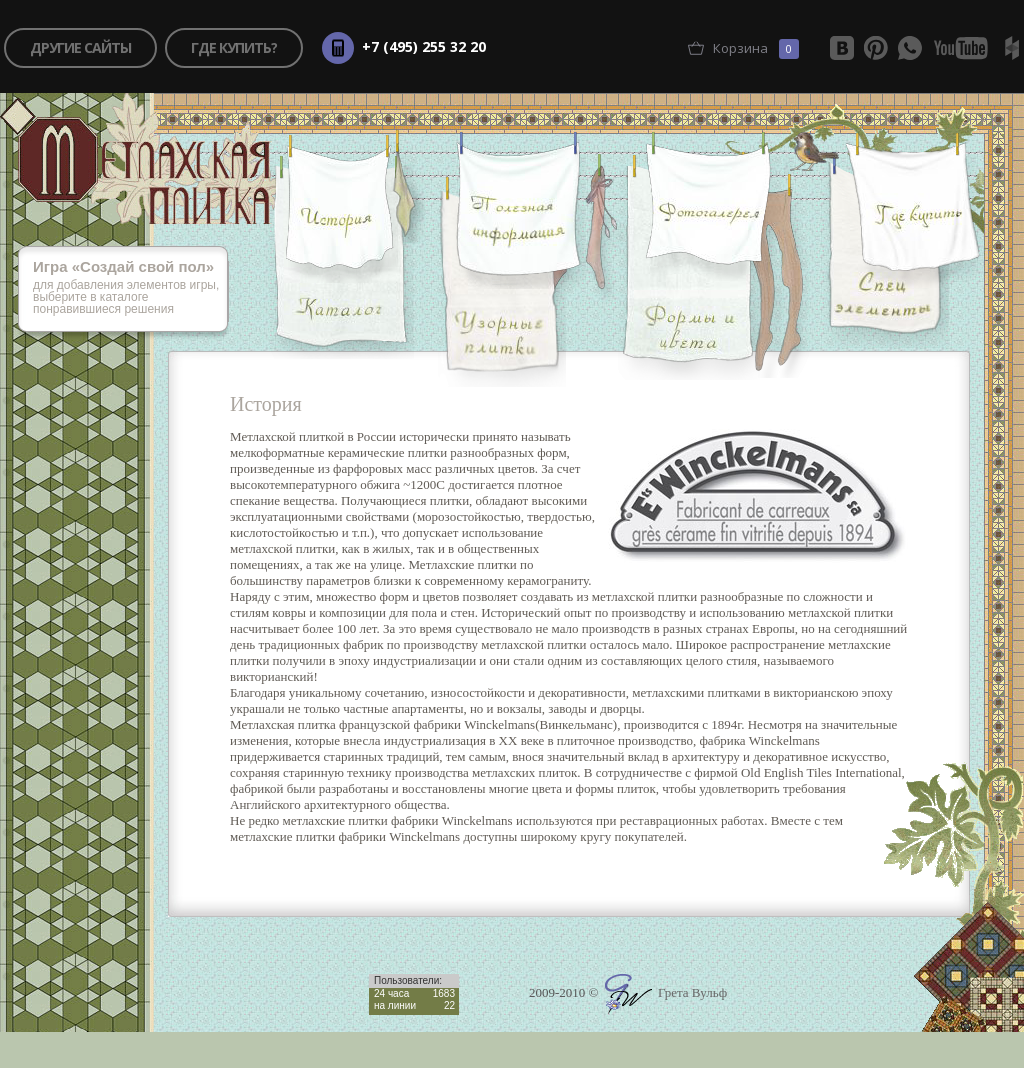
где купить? (234, 47)
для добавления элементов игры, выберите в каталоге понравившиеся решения (131, 288)
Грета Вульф (666, 992)
